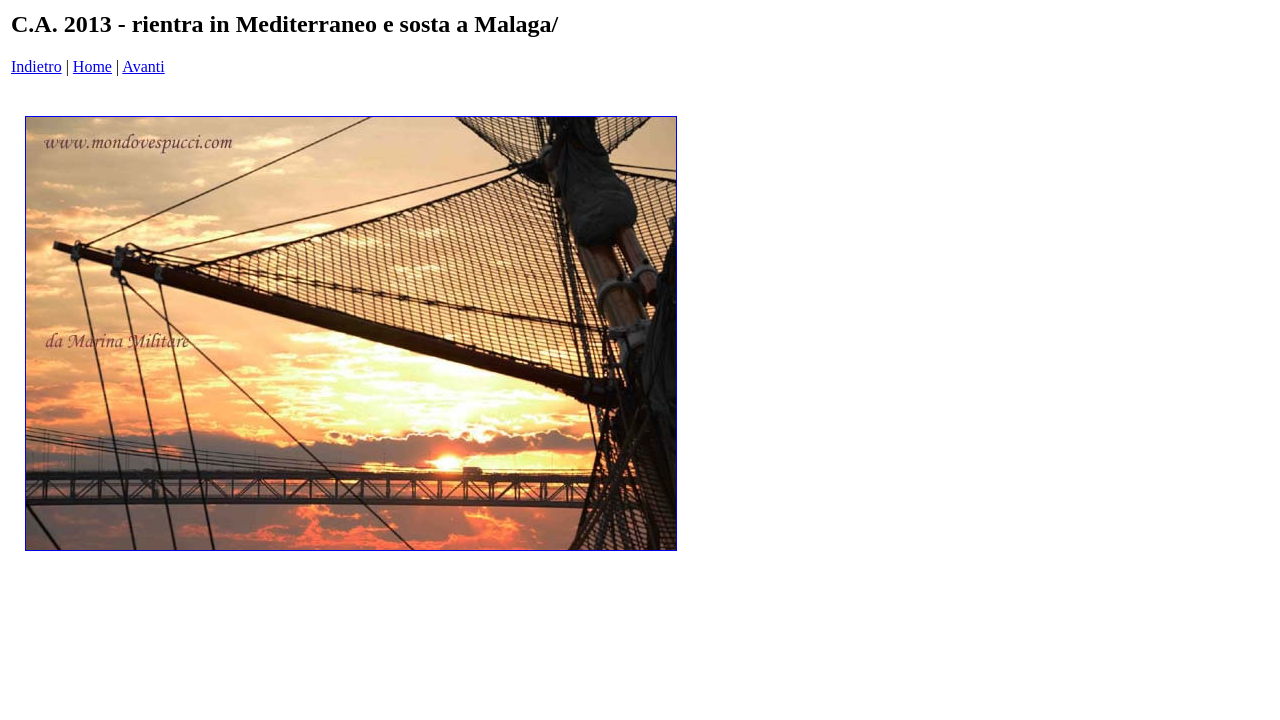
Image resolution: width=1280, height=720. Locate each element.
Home (92, 66)
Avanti (143, 66)
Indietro (36, 66)
